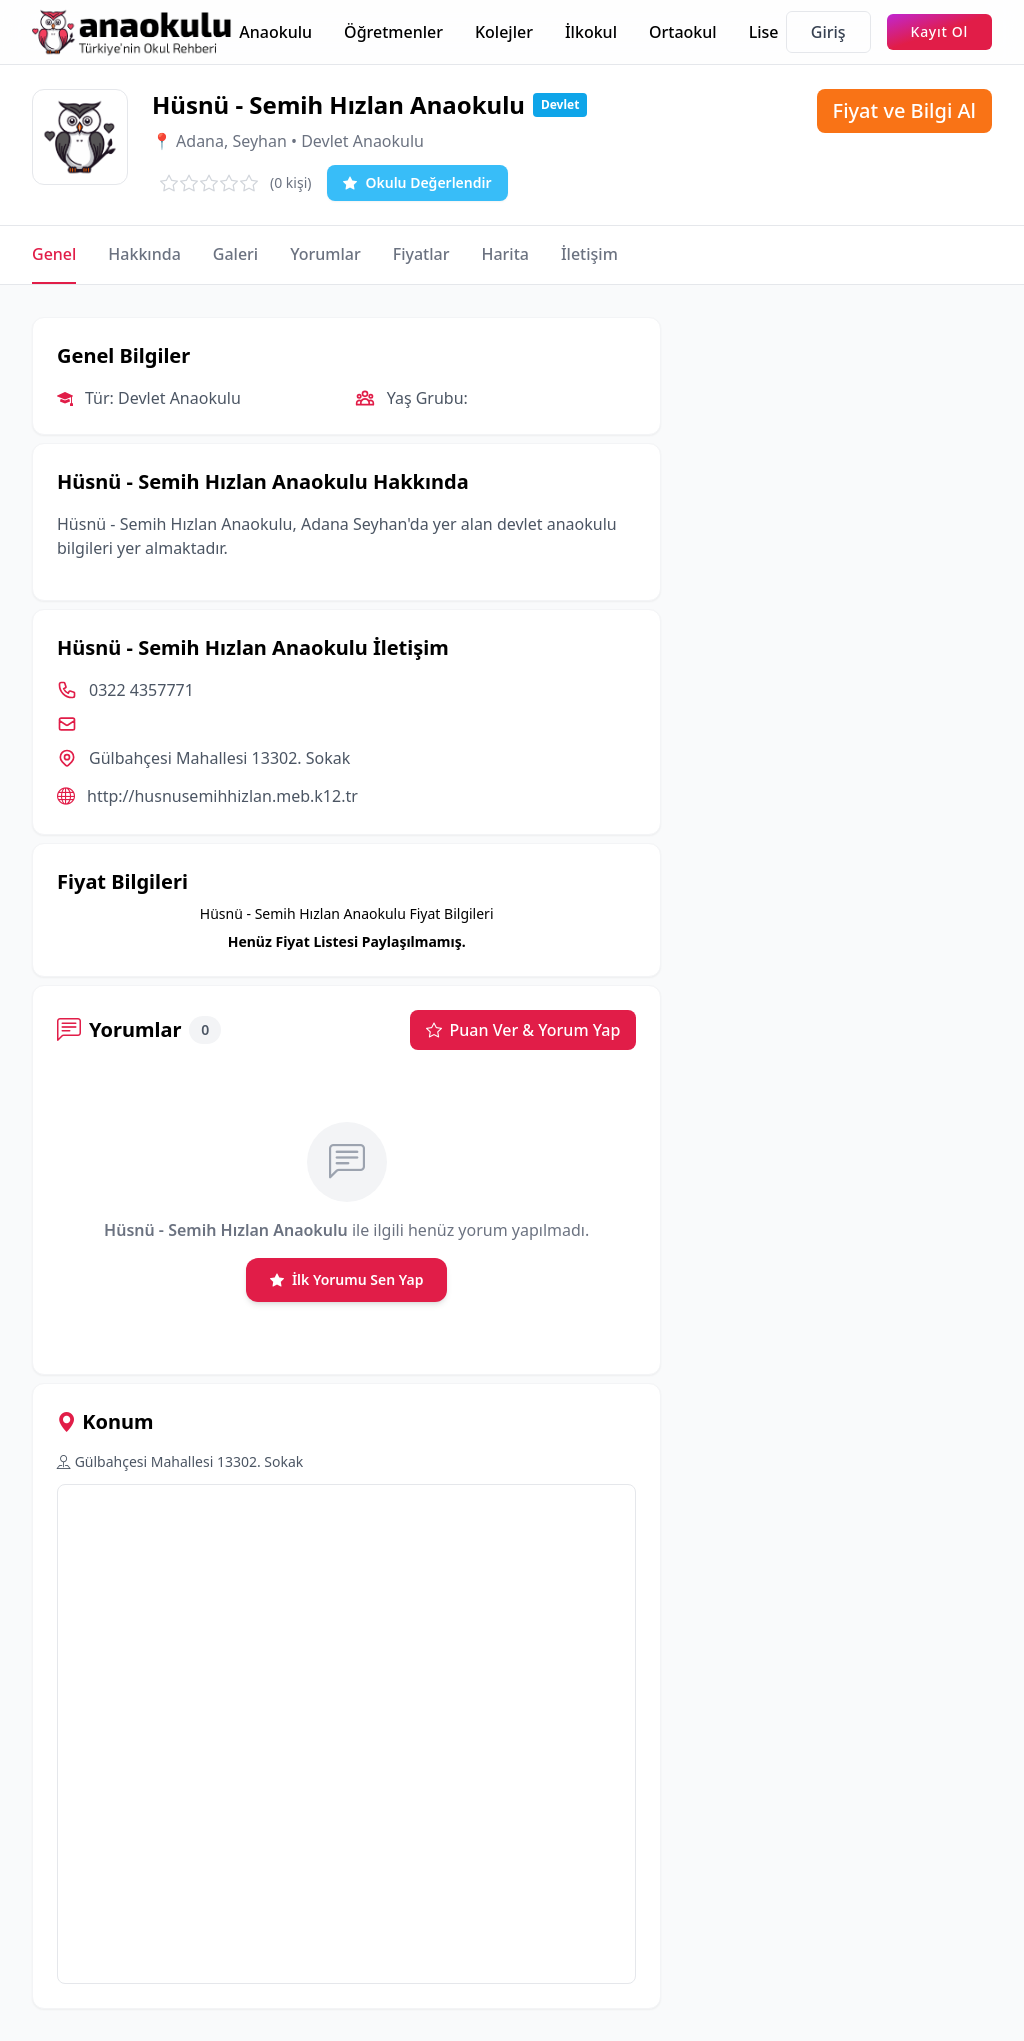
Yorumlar (325, 254)
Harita (505, 254)
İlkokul (591, 32)
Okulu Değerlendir (417, 183)
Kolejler (504, 32)
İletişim (589, 254)
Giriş (828, 32)
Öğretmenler (393, 32)
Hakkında (144, 254)
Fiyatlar (421, 254)
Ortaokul (683, 32)
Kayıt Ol (939, 31)
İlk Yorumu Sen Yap (347, 1280)
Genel (54, 254)
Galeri (235, 254)
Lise (764, 32)
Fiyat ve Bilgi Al (904, 110)
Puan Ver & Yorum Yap (523, 1030)
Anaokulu (275, 32)
